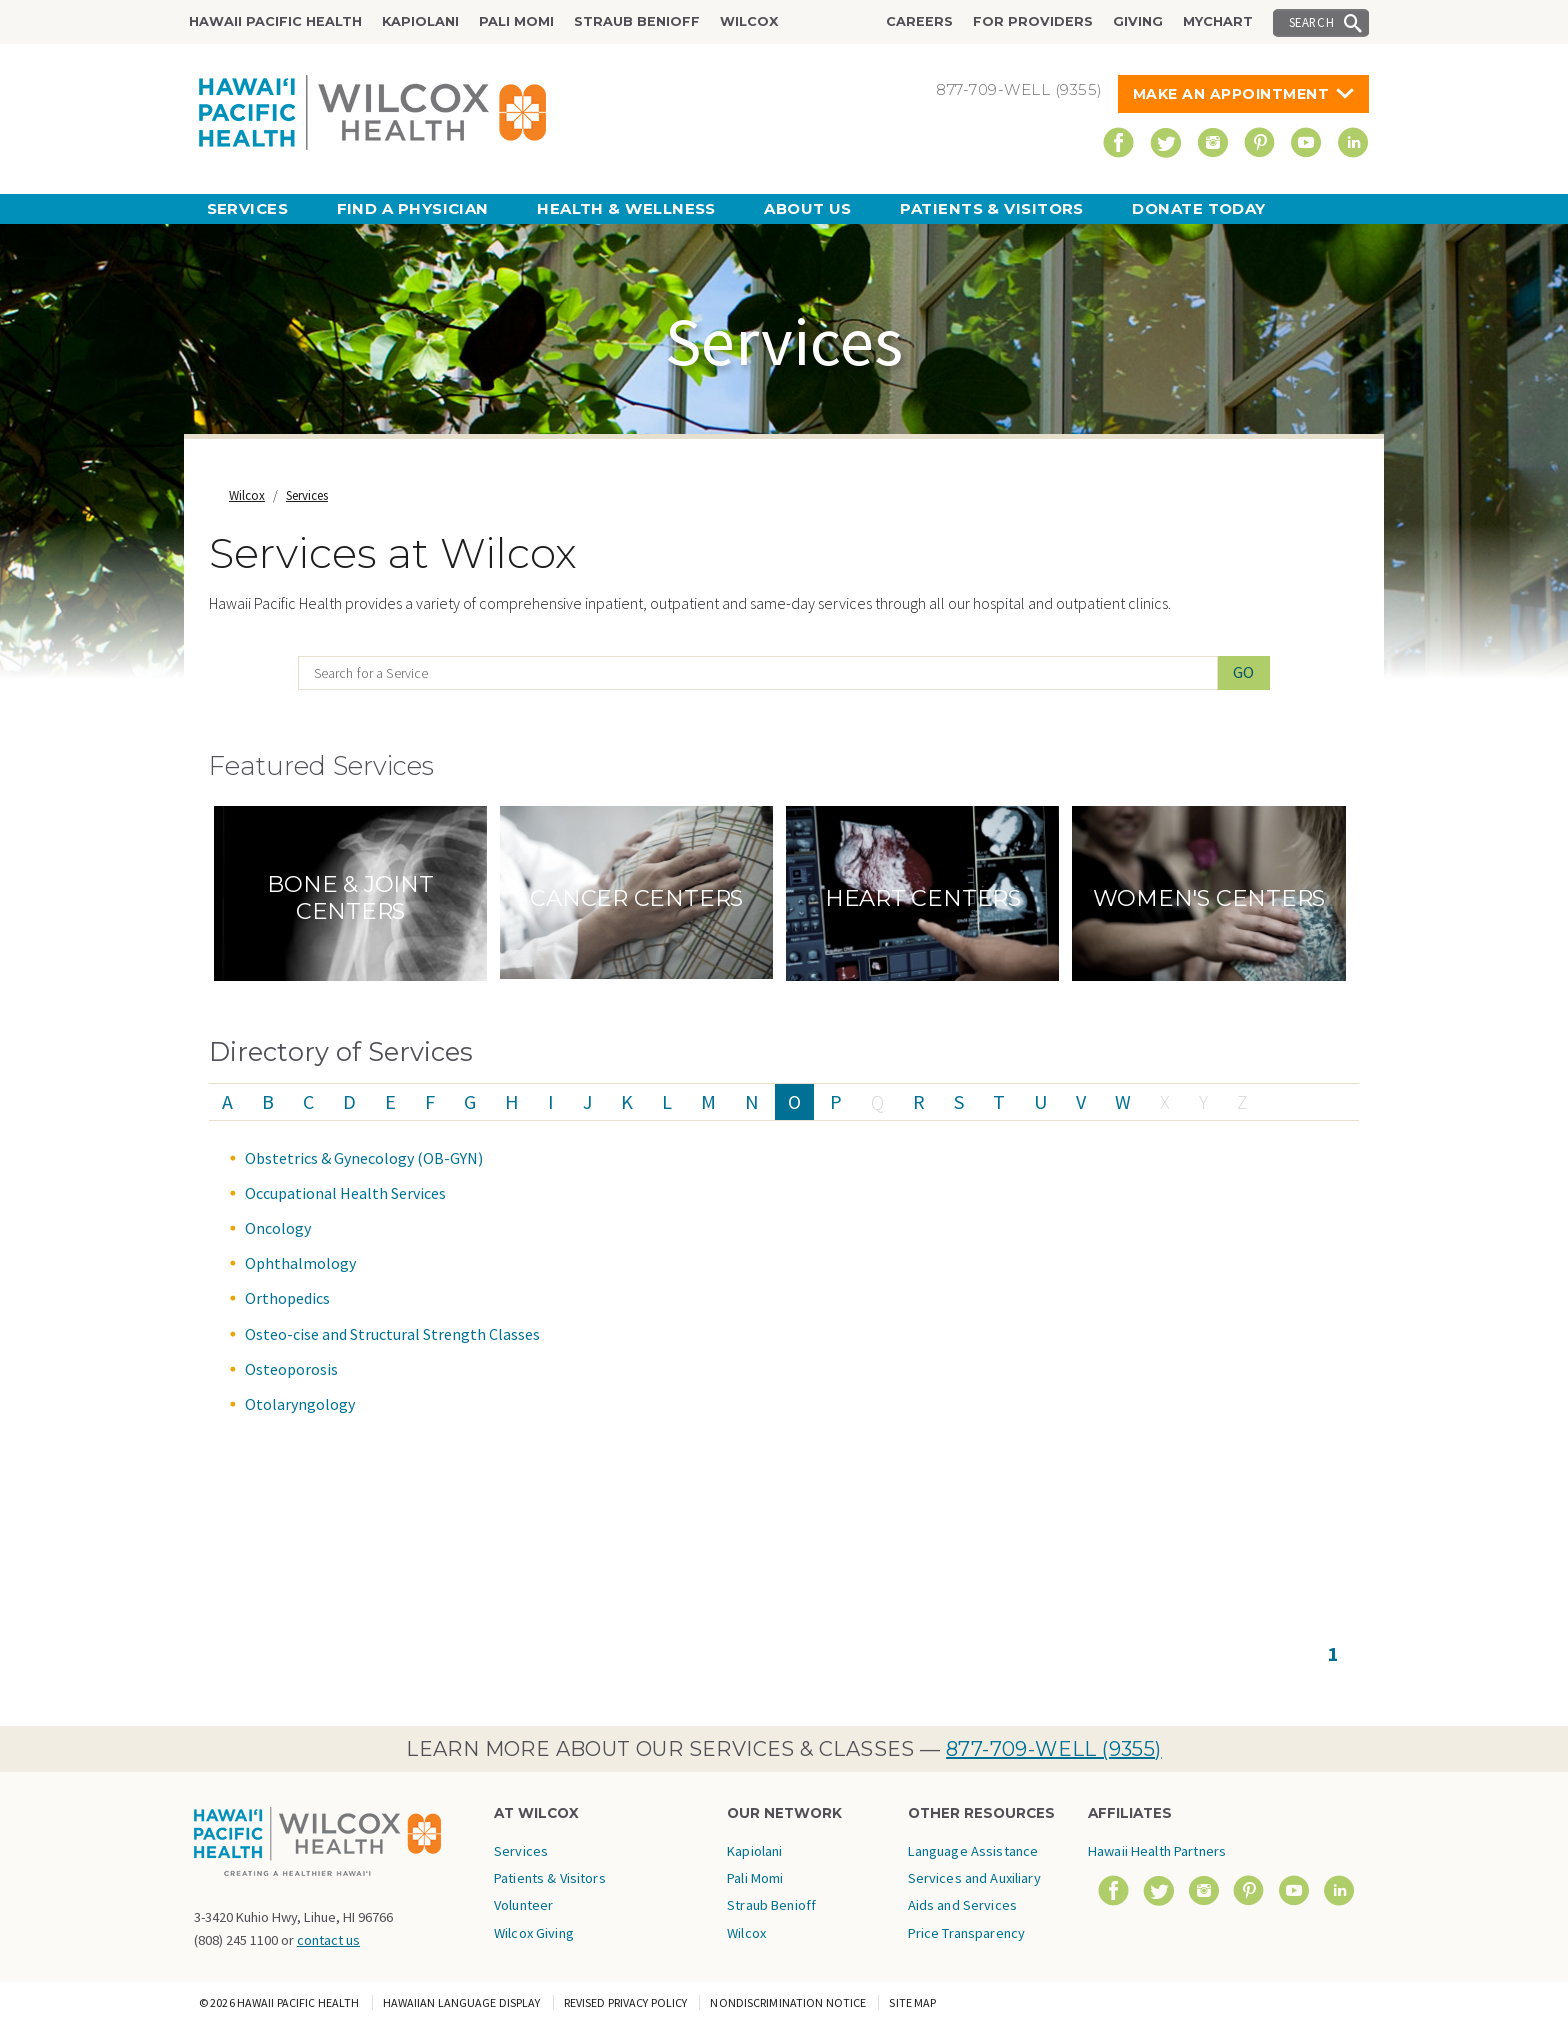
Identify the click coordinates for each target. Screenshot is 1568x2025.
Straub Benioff (637, 21)
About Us (808, 208)
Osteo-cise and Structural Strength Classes (392, 1334)
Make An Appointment (1231, 94)
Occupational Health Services (345, 1193)
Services (248, 208)
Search (1312, 22)
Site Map (912, 2002)
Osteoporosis (291, 1369)
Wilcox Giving (534, 1933)
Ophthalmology (300, 1263)
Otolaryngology (300, 1404)
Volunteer (523, 1905)
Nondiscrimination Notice (788, 2002)
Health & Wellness (626, 208)
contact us (328, 1940)
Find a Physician (413, 208)
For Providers (1033, 21)
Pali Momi (516, 21)
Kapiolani (420, 21)
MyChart (1218, 21)
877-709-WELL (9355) (1054, 1749)
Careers (919, 21)
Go (1244, 672)
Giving (1138, 21)
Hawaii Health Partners (1157, 1851)
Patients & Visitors (992, 208)
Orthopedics (287, 1298)
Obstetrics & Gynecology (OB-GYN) (364, 1158)
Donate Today (1198, 208)
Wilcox (749, 21)
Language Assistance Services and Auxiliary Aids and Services (974, 1878)
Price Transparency (967, 1933)
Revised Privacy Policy (626, 2002)
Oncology (278, 1228)
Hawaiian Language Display (462, 2002)
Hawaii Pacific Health (275, 21)
